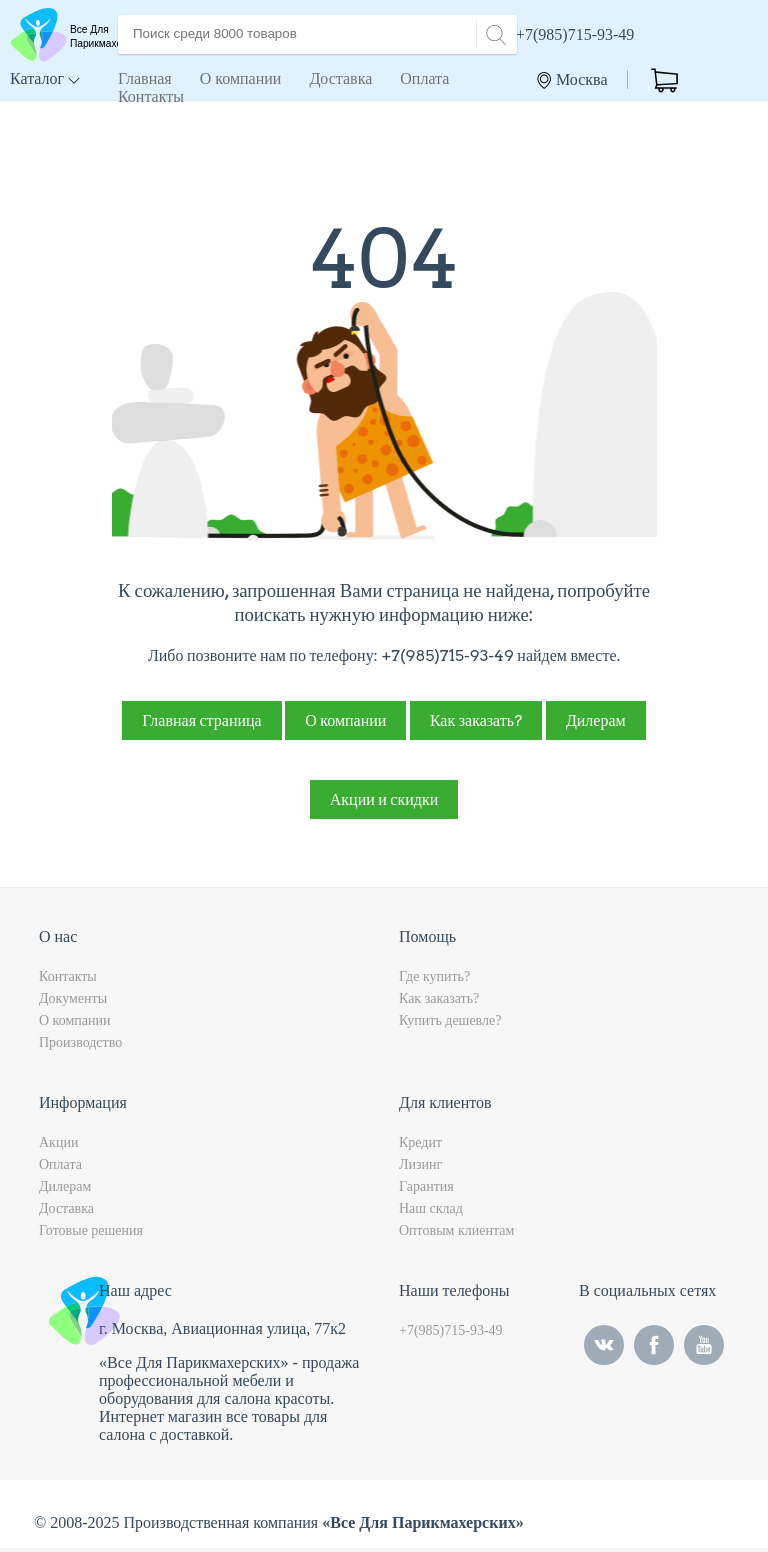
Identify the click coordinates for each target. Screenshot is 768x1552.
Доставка (340, 78)
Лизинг (420, 1168)
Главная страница (201, 724)
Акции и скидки (384, 803)
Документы (73, 1002)
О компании (241, 78)
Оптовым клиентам (456, 1234)
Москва (572, 80)
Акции (58, 1146)
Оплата (424, 78)
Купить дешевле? (450, 1024)
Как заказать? (476, 724)
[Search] (493, 32)
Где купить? (434, 980)
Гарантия (426, 1190)
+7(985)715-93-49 (575, 34)
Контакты (151, 96)
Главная (145, 78)
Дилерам (596, 724)
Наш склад (431, 1212)
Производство (80, 1046)
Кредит (420, 1146)
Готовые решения (91, 1234)
